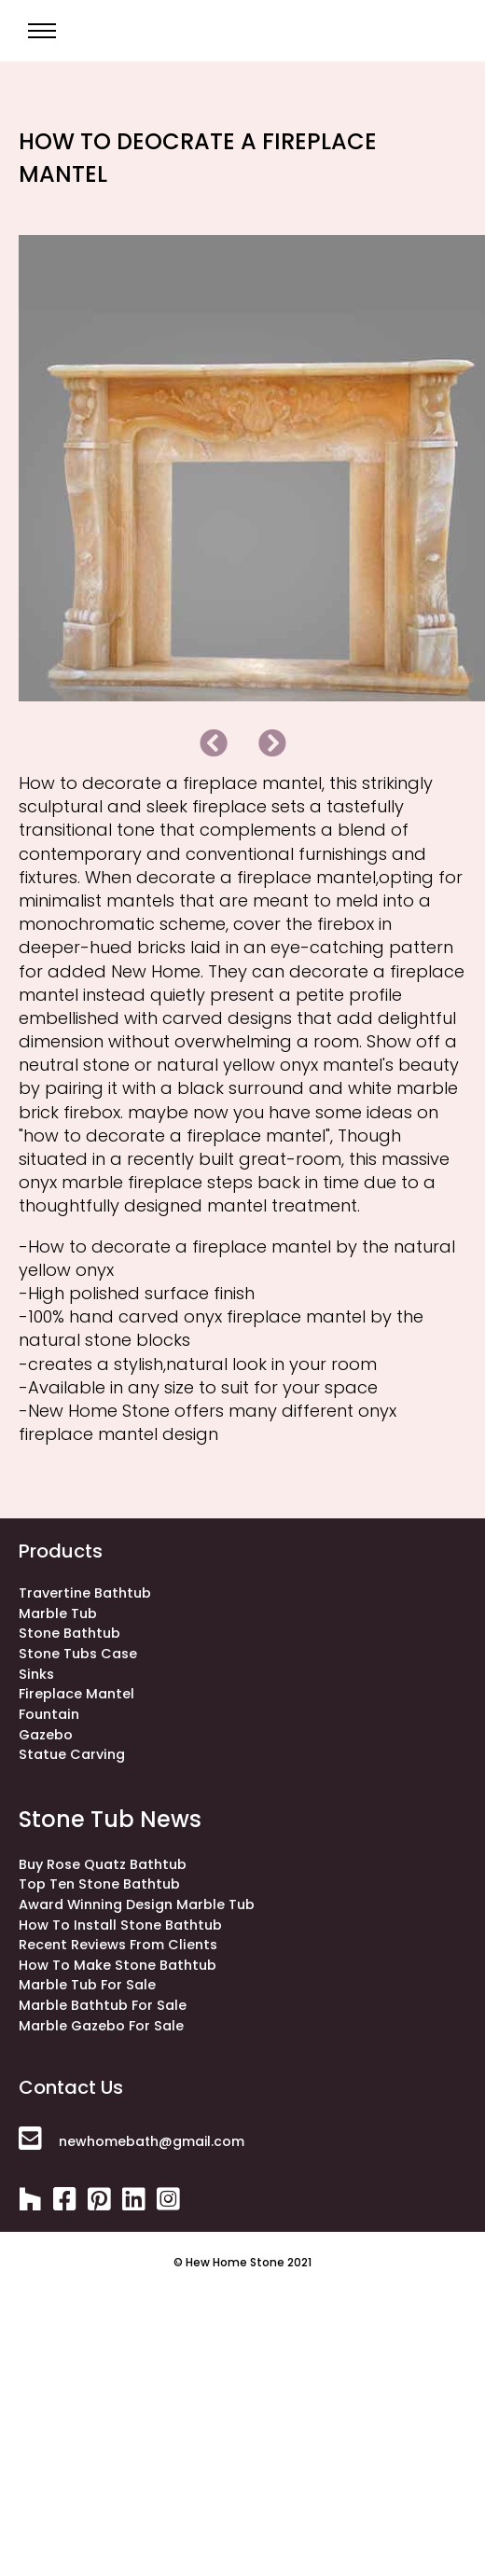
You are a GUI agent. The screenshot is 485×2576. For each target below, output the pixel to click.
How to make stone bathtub (117, 1965)
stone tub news (110, 1819)
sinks (36, 1674)
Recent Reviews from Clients (118, 1944)
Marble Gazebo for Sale (101, 2025)
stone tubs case (78, 1653)
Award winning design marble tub (137, 1904)
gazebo (46, 1734)
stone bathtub (69, 1633)
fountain (49, 1714)
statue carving (72, 1754)
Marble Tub (58, 1613)
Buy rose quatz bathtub (103, 1864)
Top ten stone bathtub (99, 1884)
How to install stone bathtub (120, 1925)
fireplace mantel (76, 1693)
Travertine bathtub (85, 1593)
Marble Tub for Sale (87, 1984)
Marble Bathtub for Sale (103, 2005)
